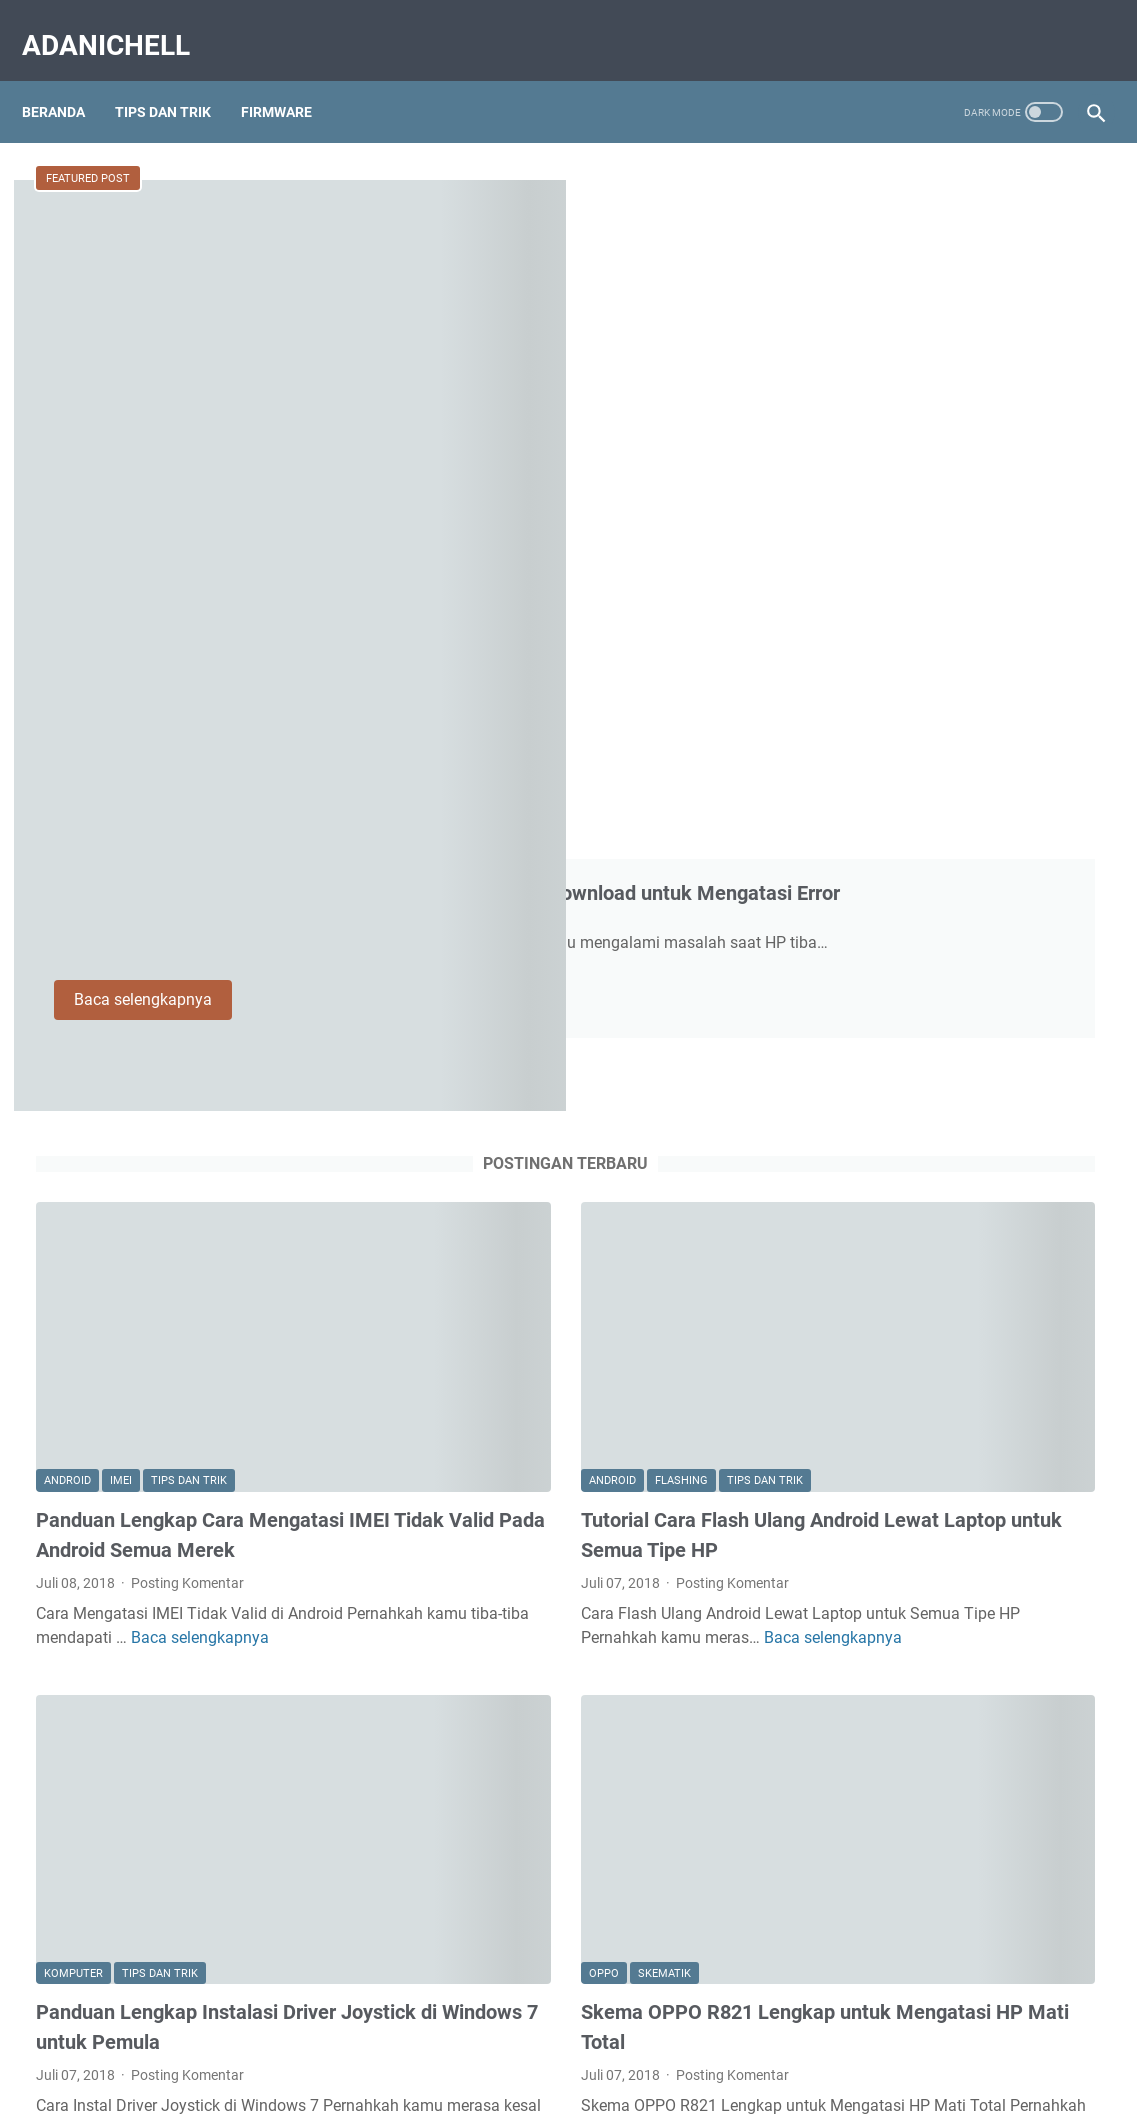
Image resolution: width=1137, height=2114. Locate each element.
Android (67, 799)
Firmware (290, 79)
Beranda (67, 79)
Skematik (490, 1248)
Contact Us (482, 2042)
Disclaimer (569, 2042)
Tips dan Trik (189, 799)
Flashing (507, 799)
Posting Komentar (187, 932)
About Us (399, 2042)
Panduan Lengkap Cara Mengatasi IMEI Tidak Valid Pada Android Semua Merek (204, 869)
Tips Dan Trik (177, 79)
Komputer (73, 1248)
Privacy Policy (664, 2042)
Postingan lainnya (392, 1923)
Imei (121, 799)
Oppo (430, 1248)
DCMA (746, 2042)
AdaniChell (120, 23)
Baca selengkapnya (506, 479)
